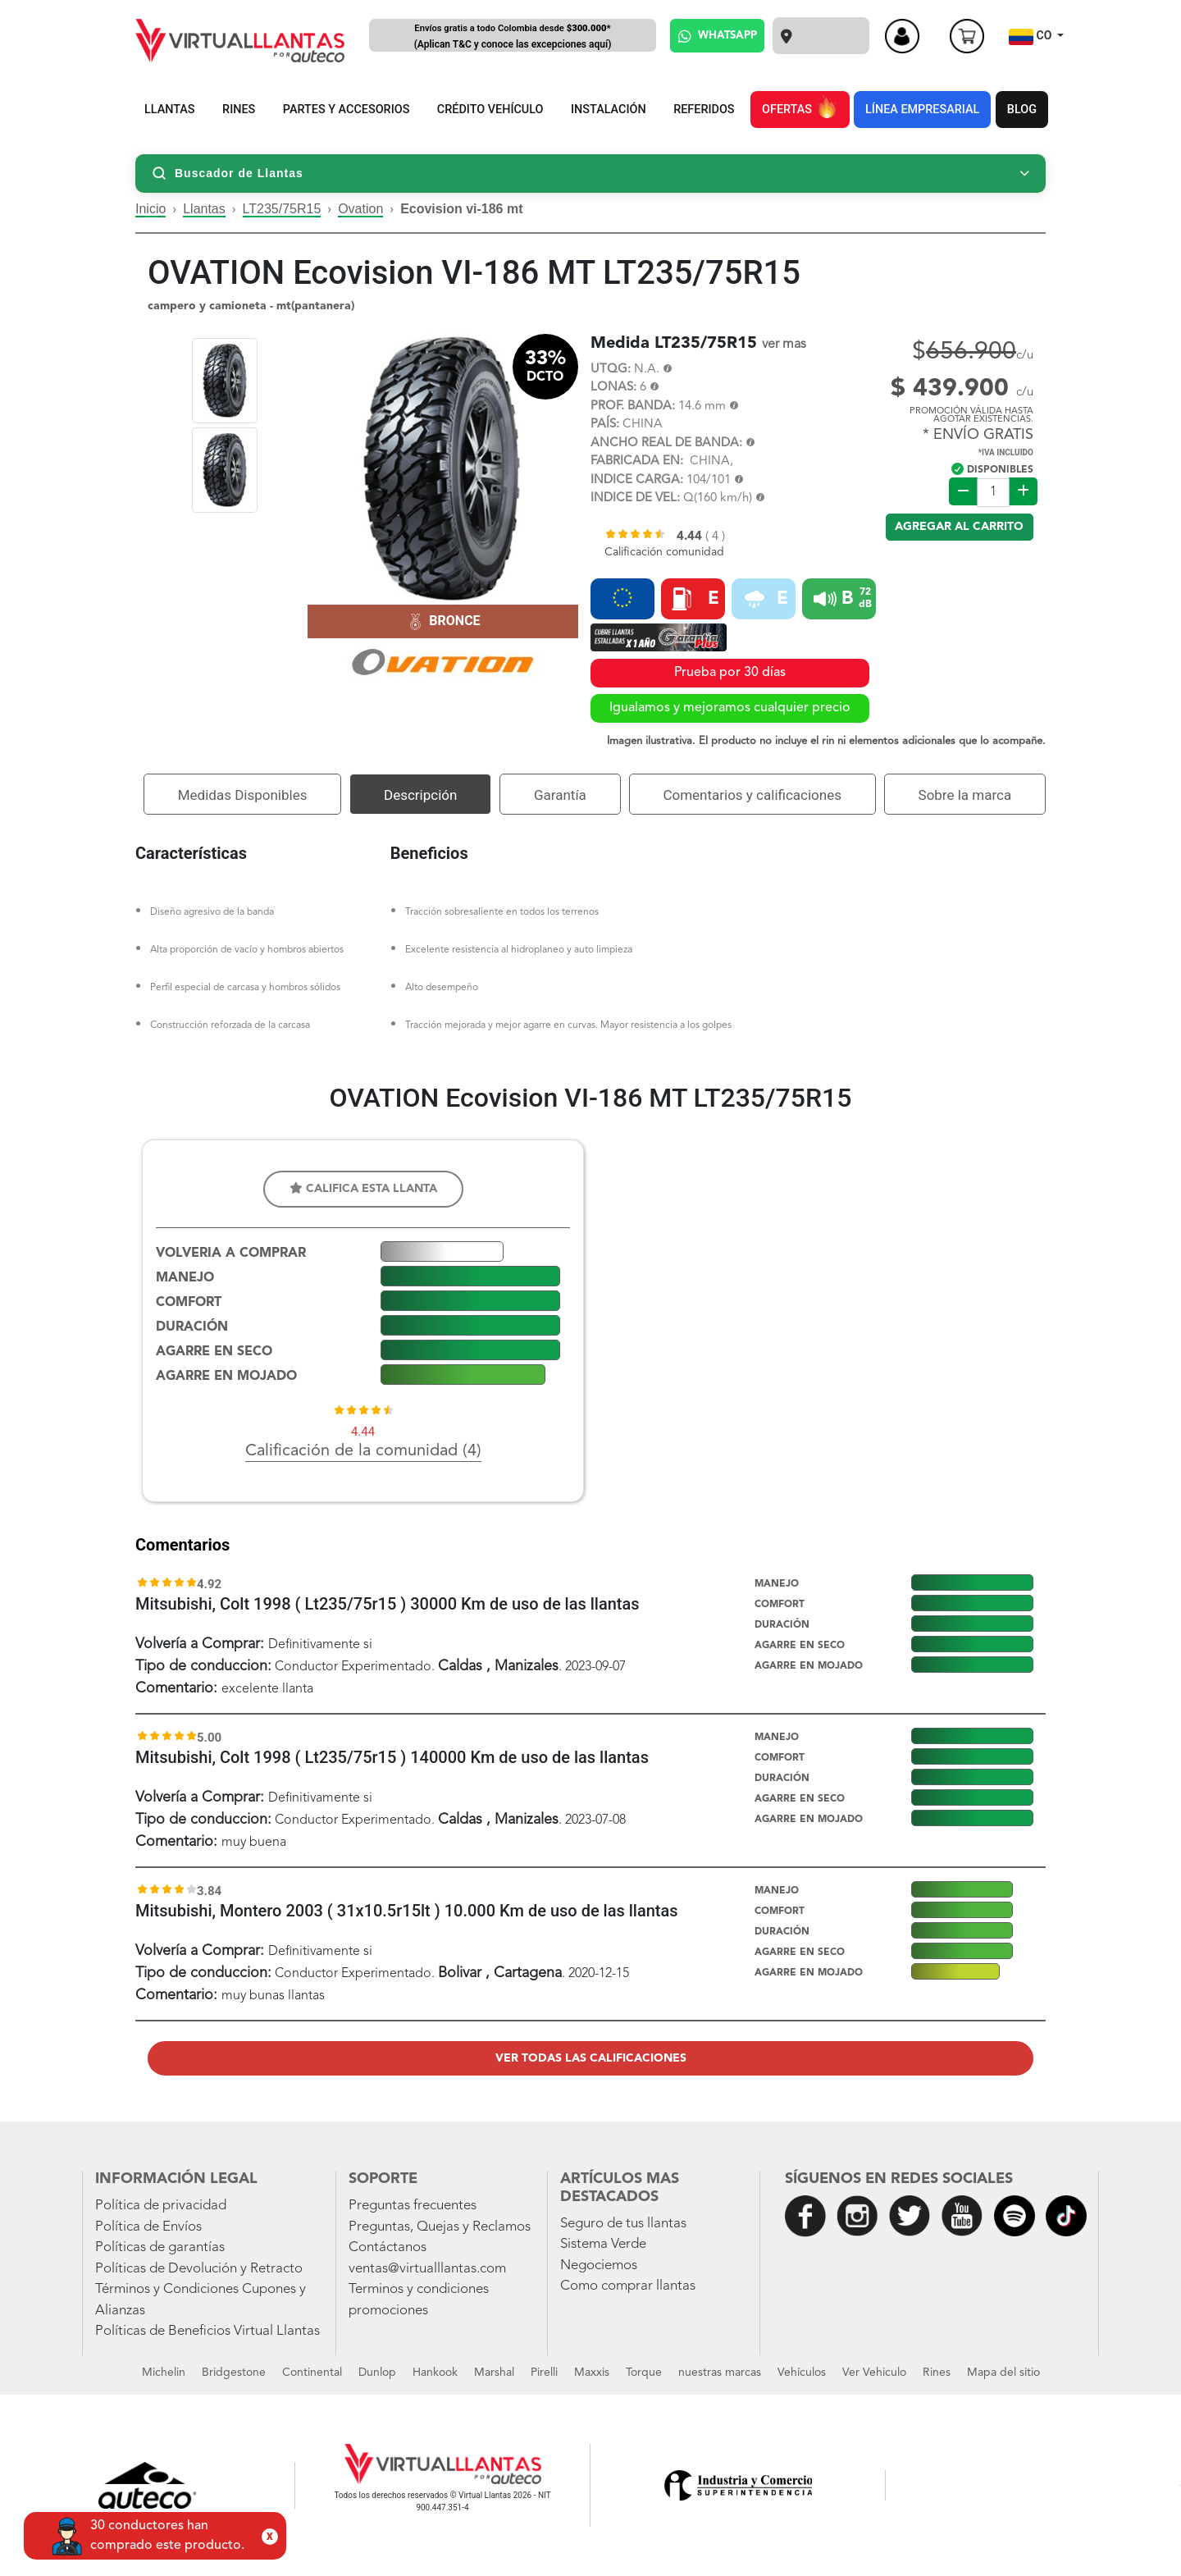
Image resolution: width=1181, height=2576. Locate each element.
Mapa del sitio (1003, 2372)
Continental (312, 2372)
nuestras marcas (719, 2372)
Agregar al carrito (959, 526)
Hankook (435, 2372)
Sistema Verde (603, 2244)
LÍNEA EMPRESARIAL (922, 109)
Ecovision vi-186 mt (461, 209)
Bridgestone (234, 2372)
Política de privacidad (160, 2206)
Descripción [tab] (420, 795)
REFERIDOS (703, 109)
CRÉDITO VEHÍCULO (490, 109)
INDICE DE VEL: (635, 498)
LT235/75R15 (282, 209)
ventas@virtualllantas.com (427, 2269)
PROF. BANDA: (632, 406)
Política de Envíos (148, 2227)
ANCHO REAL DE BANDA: (666, 443)
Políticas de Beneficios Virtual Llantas (207, 2331)
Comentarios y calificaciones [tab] (752, 795)
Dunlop (377, 2372)
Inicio (150, 209)
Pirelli (544, 2372)
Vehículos (801, 2372)
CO (1032, 37)
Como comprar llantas (627, 2286)
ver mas (784, 344)
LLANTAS (169, 109)
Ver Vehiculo (874, 2372)
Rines (937, 2372)
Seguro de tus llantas (623, 2224)
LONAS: (613, 387)
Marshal (494, 2372)
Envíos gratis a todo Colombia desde (512, 37)
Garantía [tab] (560, 795)
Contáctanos (387, 2247)
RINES (238, 109)
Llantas (204, 209)
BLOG (1022, 109)
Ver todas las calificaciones (590, 2058)
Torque (644, 2372)
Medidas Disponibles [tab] (243, 795)
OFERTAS (799, 106)
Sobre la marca (965, 795)
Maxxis (591, 2372)
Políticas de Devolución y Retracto (199, 2269)
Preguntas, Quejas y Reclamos (440, 2227)
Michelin (163, 2372)
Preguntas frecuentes (413, 2206)
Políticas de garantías (160, 2247)
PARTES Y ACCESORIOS (346, 109)
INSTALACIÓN (608, 109)
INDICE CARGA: (636, 480)
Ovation (360, 209)
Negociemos (598, 2265)
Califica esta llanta (363, 1188)
